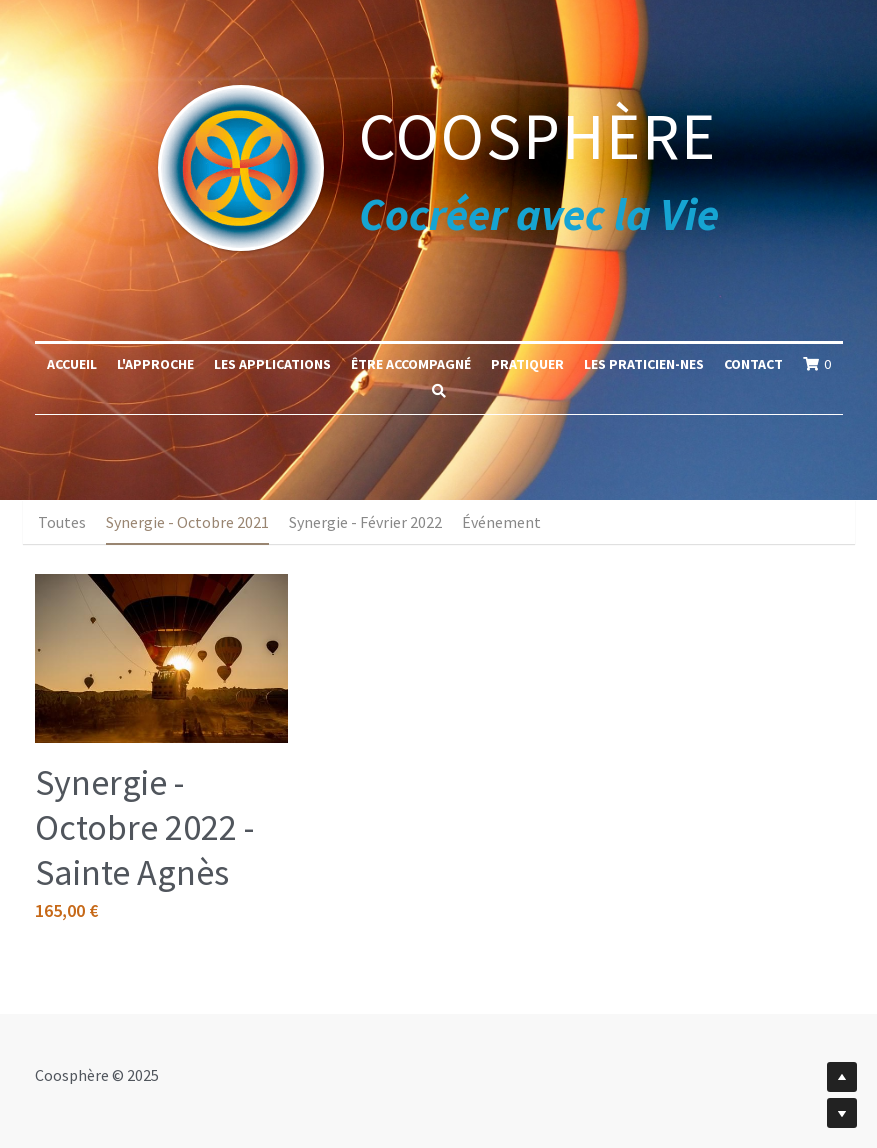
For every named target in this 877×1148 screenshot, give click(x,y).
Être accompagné (411, 364)
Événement (501, 522)
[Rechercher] (439, 391)
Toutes (62, 522)
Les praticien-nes (644, 364)
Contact (753, 364)
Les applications (272, 364)
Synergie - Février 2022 (365, 522)
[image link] (241, 165)
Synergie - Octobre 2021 (187, 522)
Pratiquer (527, 364)
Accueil (72, 364)
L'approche (155, 364)
